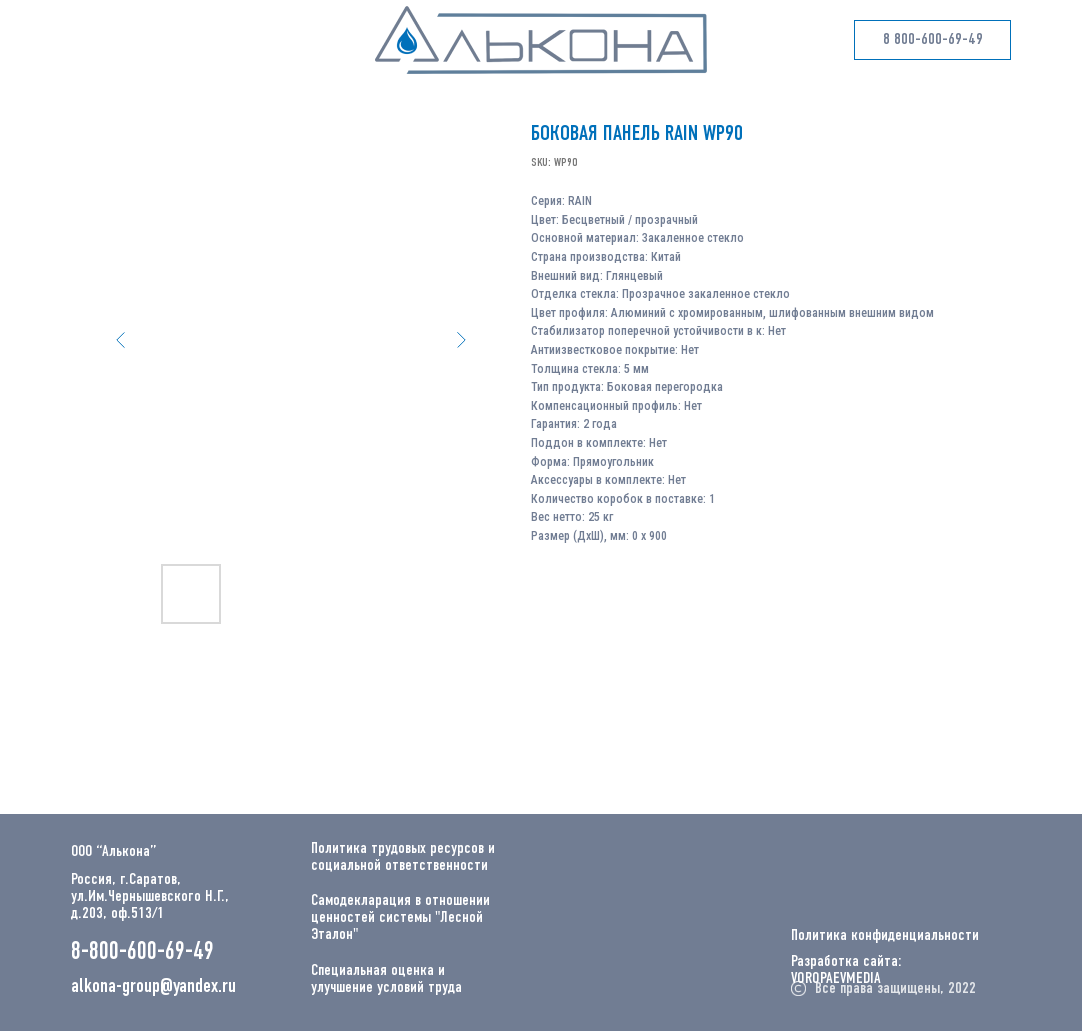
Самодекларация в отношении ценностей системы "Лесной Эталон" (400, 918)
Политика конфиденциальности (885, 936)
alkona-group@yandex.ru (153, 987)
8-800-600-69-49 (142, 952)
